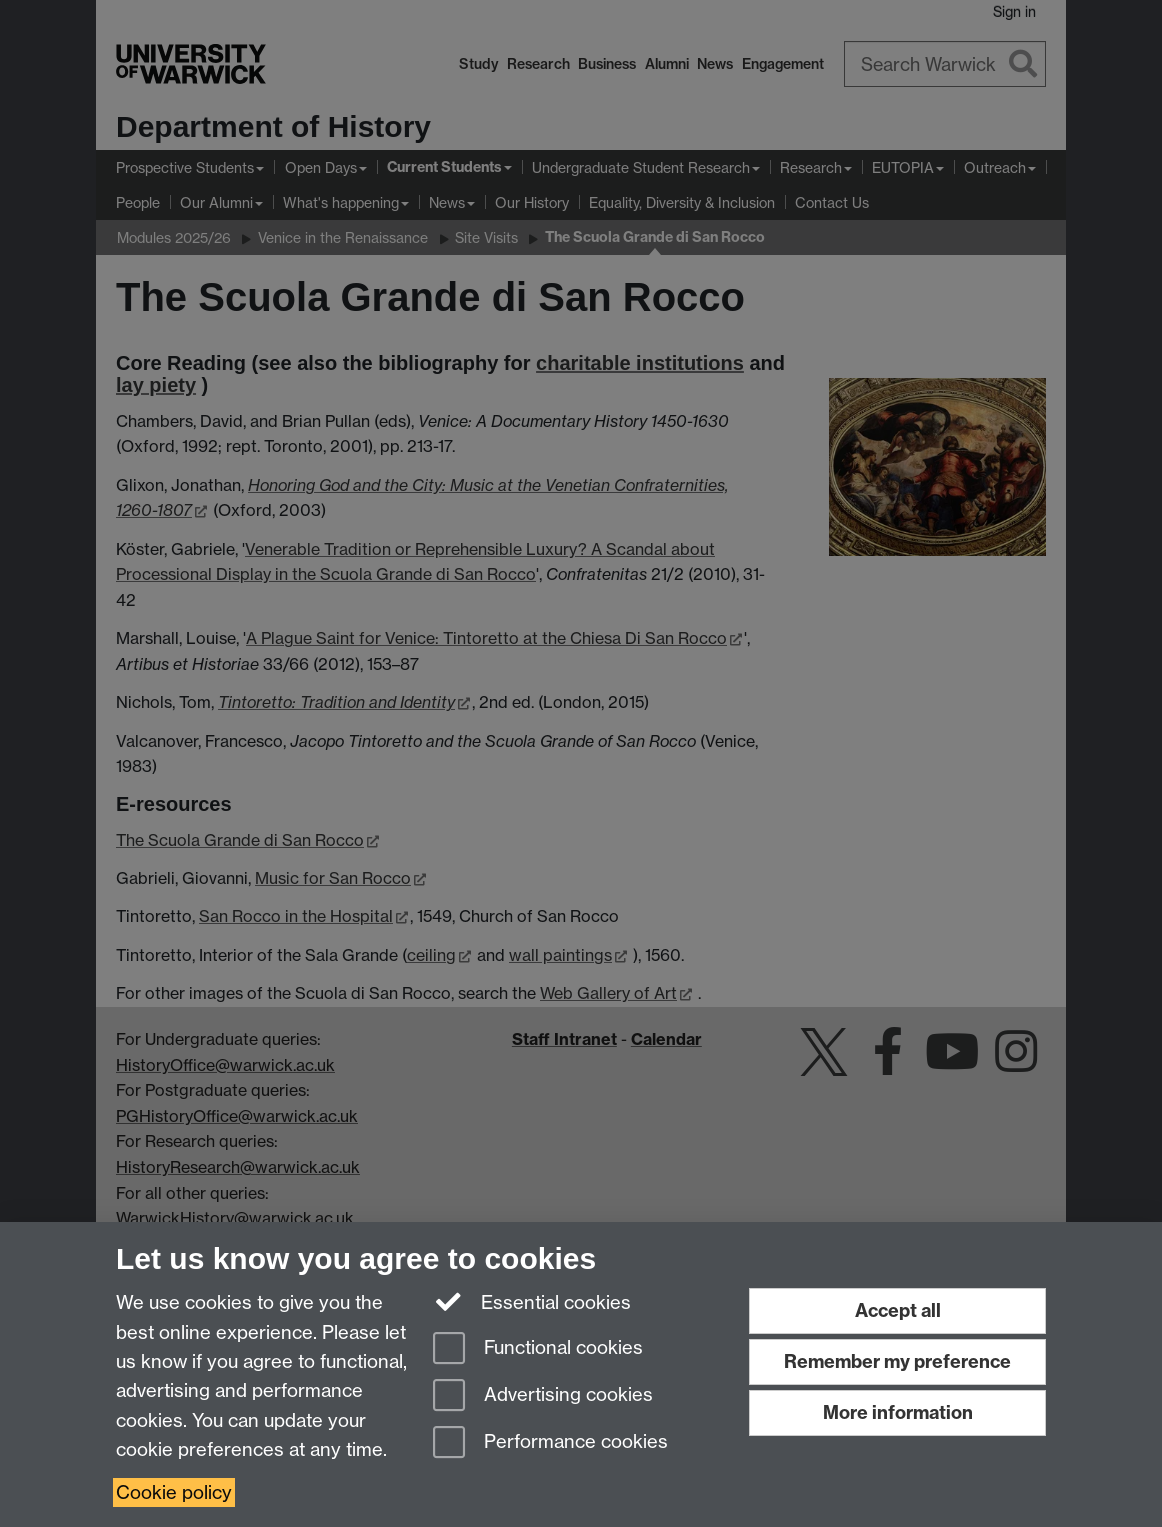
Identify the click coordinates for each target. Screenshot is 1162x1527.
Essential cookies (532, 1301)
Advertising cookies (543, 1396)
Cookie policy (174, 1492)
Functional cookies (538, 1349)
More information (898, 1412)
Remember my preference (897, 1361)
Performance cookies (550, 1443)
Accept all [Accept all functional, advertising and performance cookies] (898, 1310)
